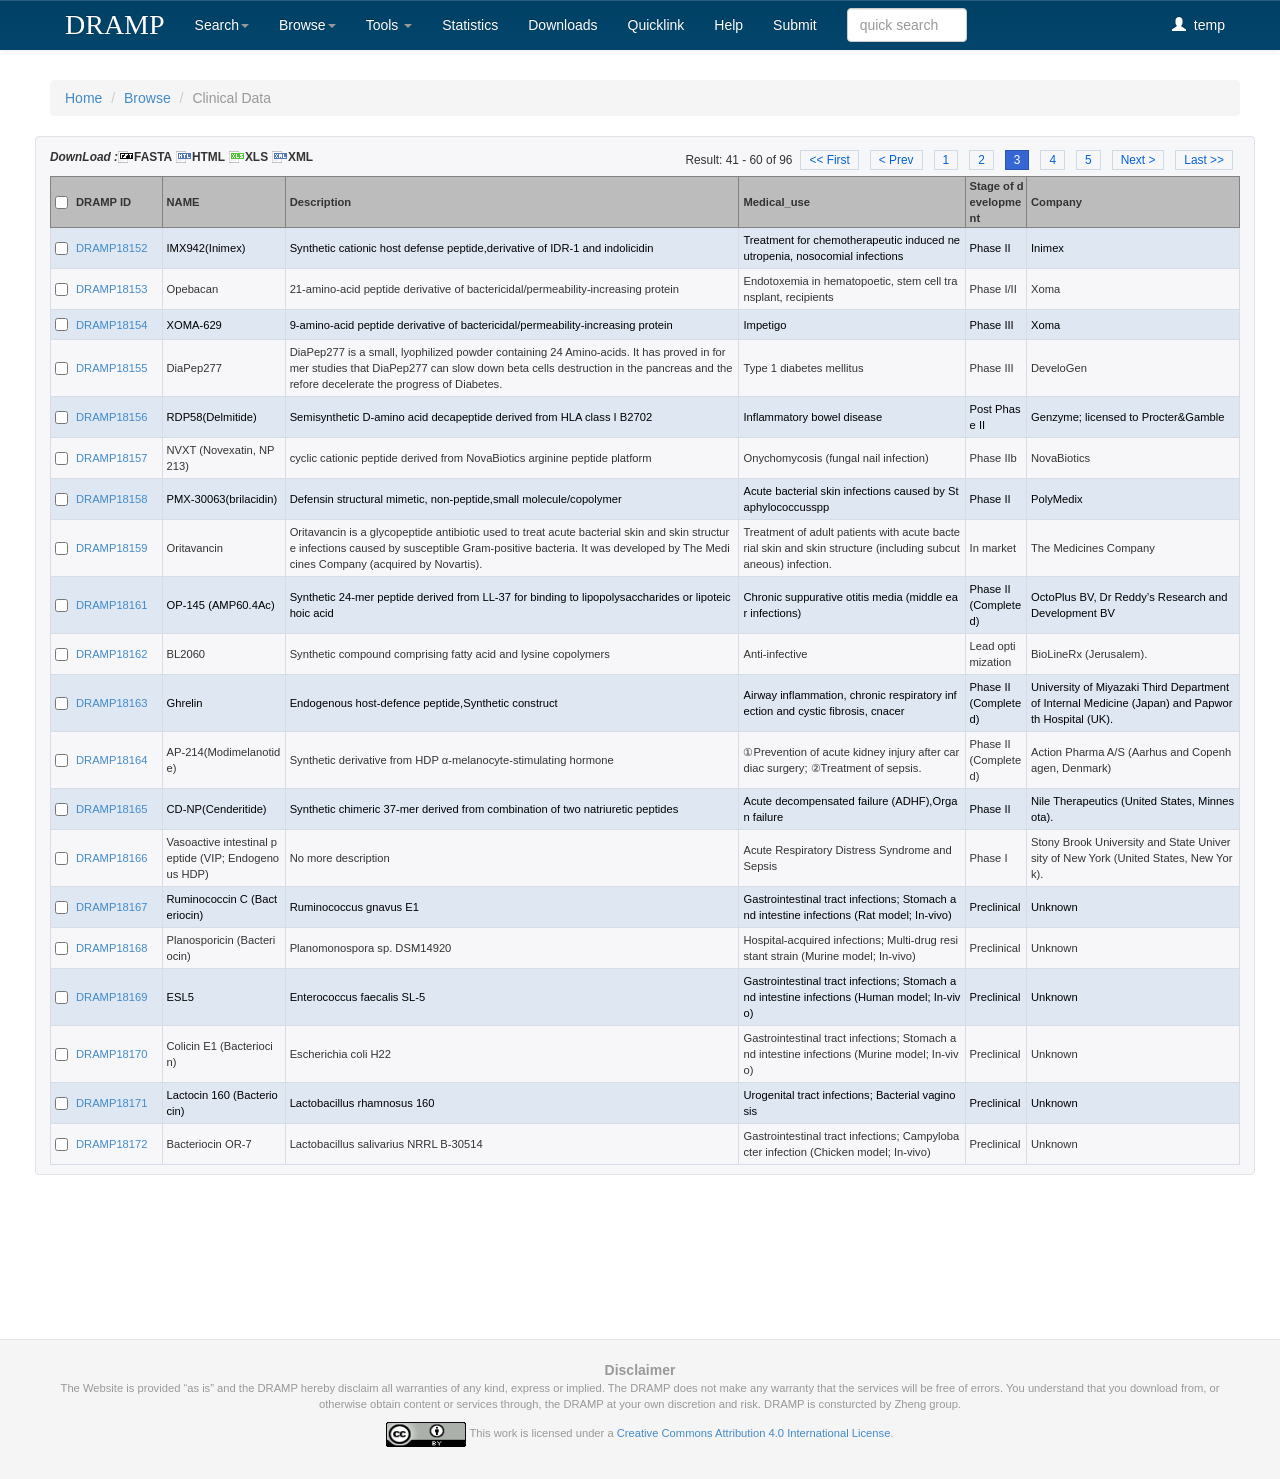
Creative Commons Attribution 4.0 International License (754, 1433)
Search (222, 25)
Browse (307, 25)
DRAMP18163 (112, 703)
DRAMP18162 (112, 654)
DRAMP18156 (112, 417)
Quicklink (656, 25)
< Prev (896, 160)
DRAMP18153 (112, 289)
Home (83, 98)
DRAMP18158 (112, 499)
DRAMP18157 (112, 458)
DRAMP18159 (112, 548)
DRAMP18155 (112, 368)
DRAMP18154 (112, 325)
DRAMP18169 (112, 997)
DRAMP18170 (112, 1054)
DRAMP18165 (112, 809)
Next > (1138, 160)
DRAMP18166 (112, 858)
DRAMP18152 (112, 248)
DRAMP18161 (112, 605)
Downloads (562, 25)
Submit (795, 25)
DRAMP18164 (112, 760)
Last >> (1204, 160)
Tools (389, 25)
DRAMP (115, 24)
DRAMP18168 (112, 948)
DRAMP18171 (112, 1103)
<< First (829, 160)
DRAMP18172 (112, 1144)
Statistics (470, 25)
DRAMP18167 (112, 907)
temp (1198, 24)
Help (728, 25)
